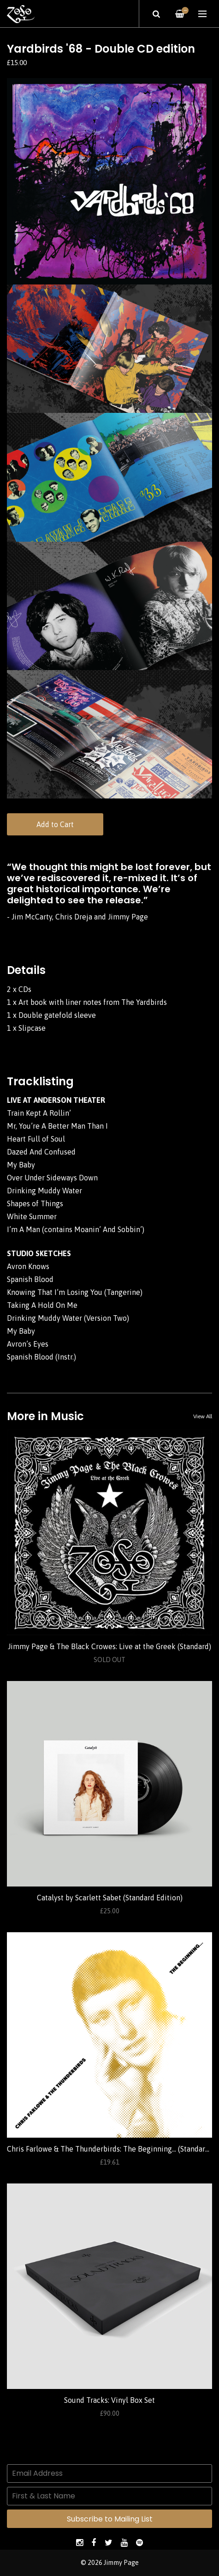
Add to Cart (55, 824)
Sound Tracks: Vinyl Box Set (109, 2400)
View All (202, 1416)
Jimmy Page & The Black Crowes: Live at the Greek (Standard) (109, 1646)
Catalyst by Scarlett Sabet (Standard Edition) (110, 1897)
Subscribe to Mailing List (110, 2519)
